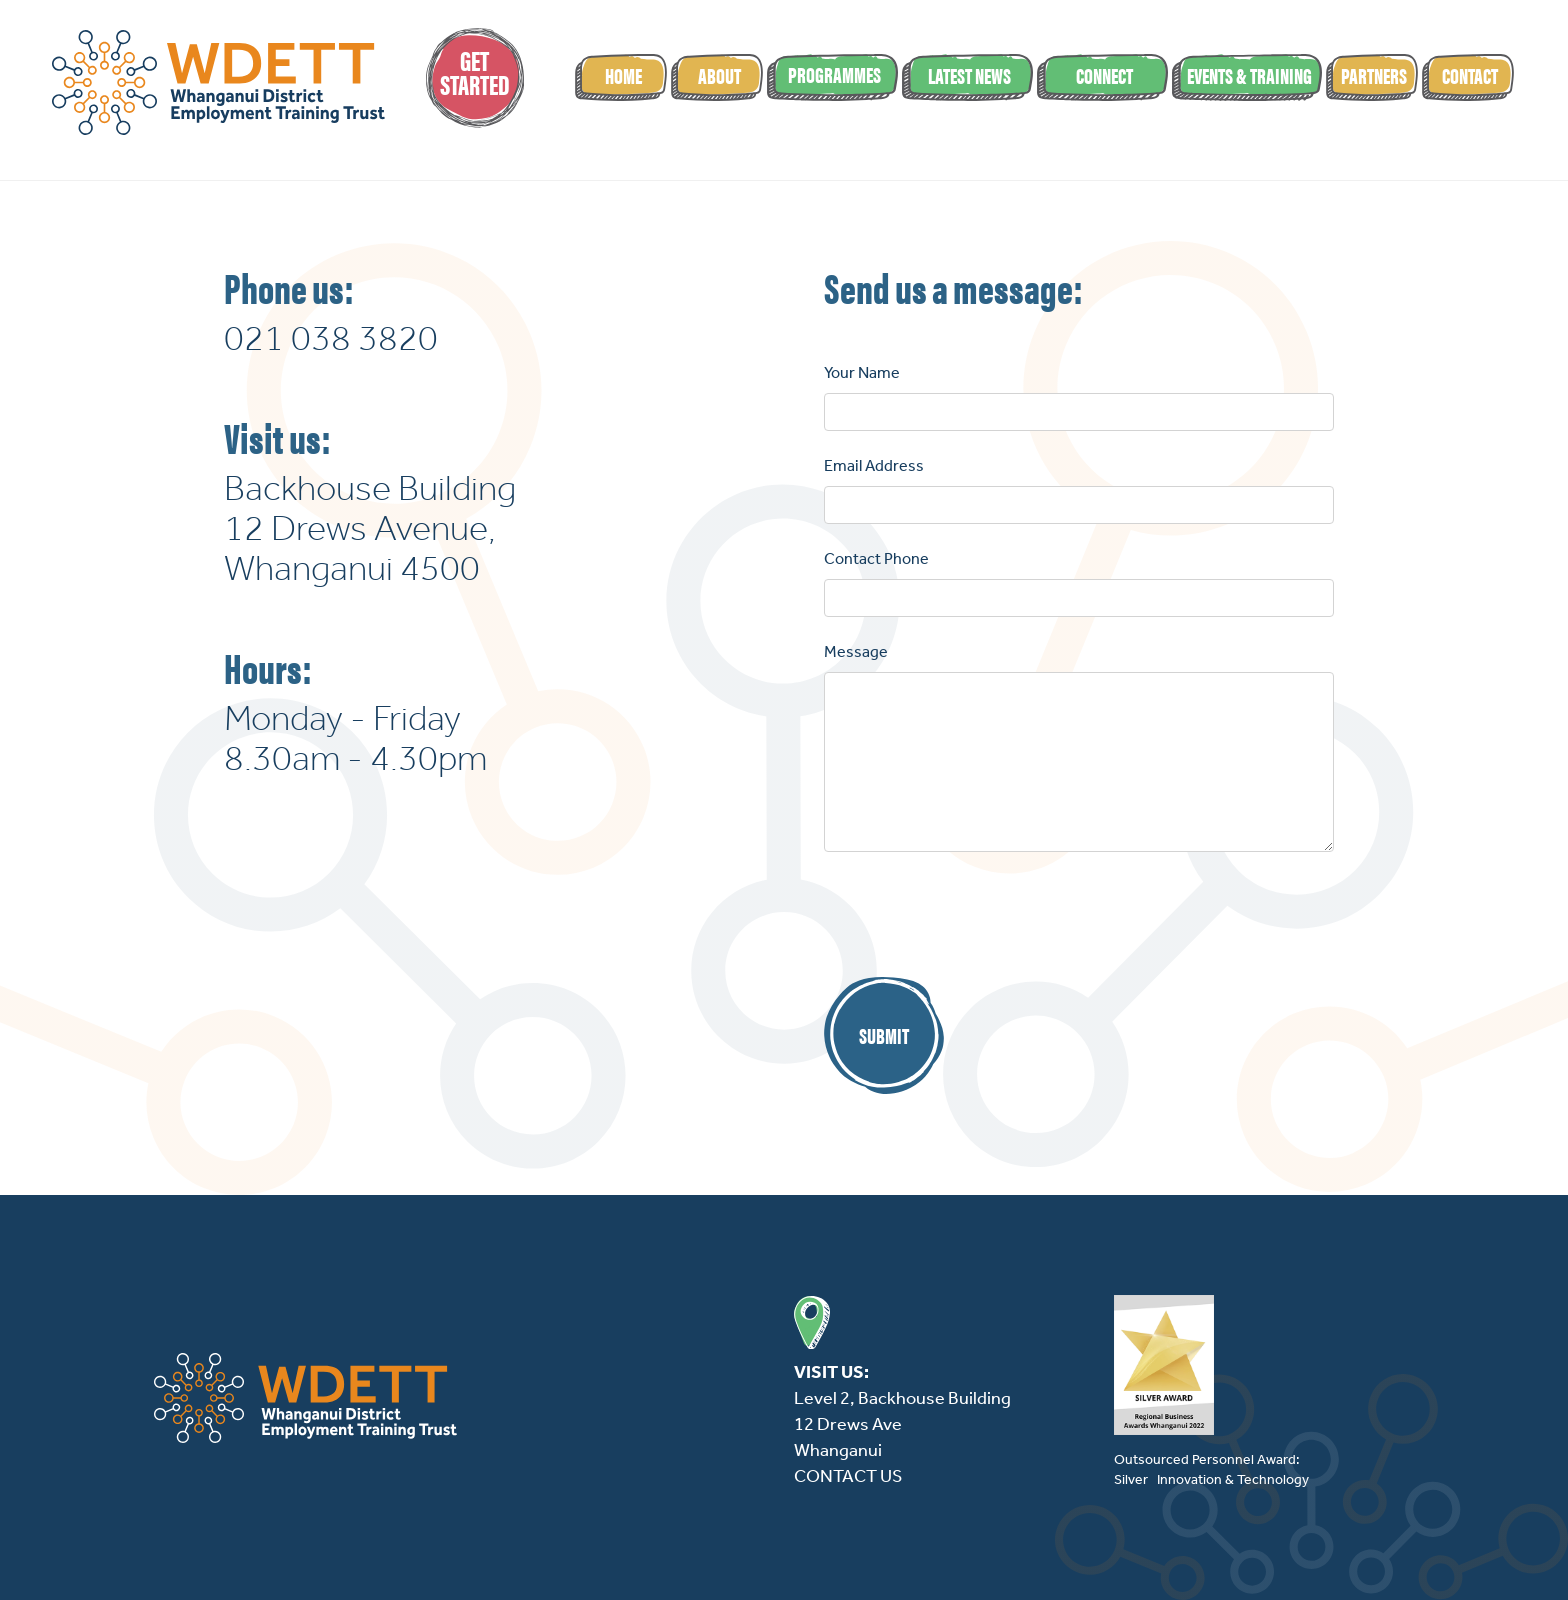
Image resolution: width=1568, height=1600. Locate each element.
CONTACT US (848, 1476)
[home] (218, 82)
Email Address (874, 465)
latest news (969, 74)
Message (856, 651)
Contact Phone (876, 558)
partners (1374, 74)
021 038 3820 (331, 338)
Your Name (862, 372)
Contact (1470, 74)
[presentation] (976, 916)
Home (623, 74)
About (719, 74)
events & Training (1249, 74)
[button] (832, 77)
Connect (1104, 74)
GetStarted (475, 71)
